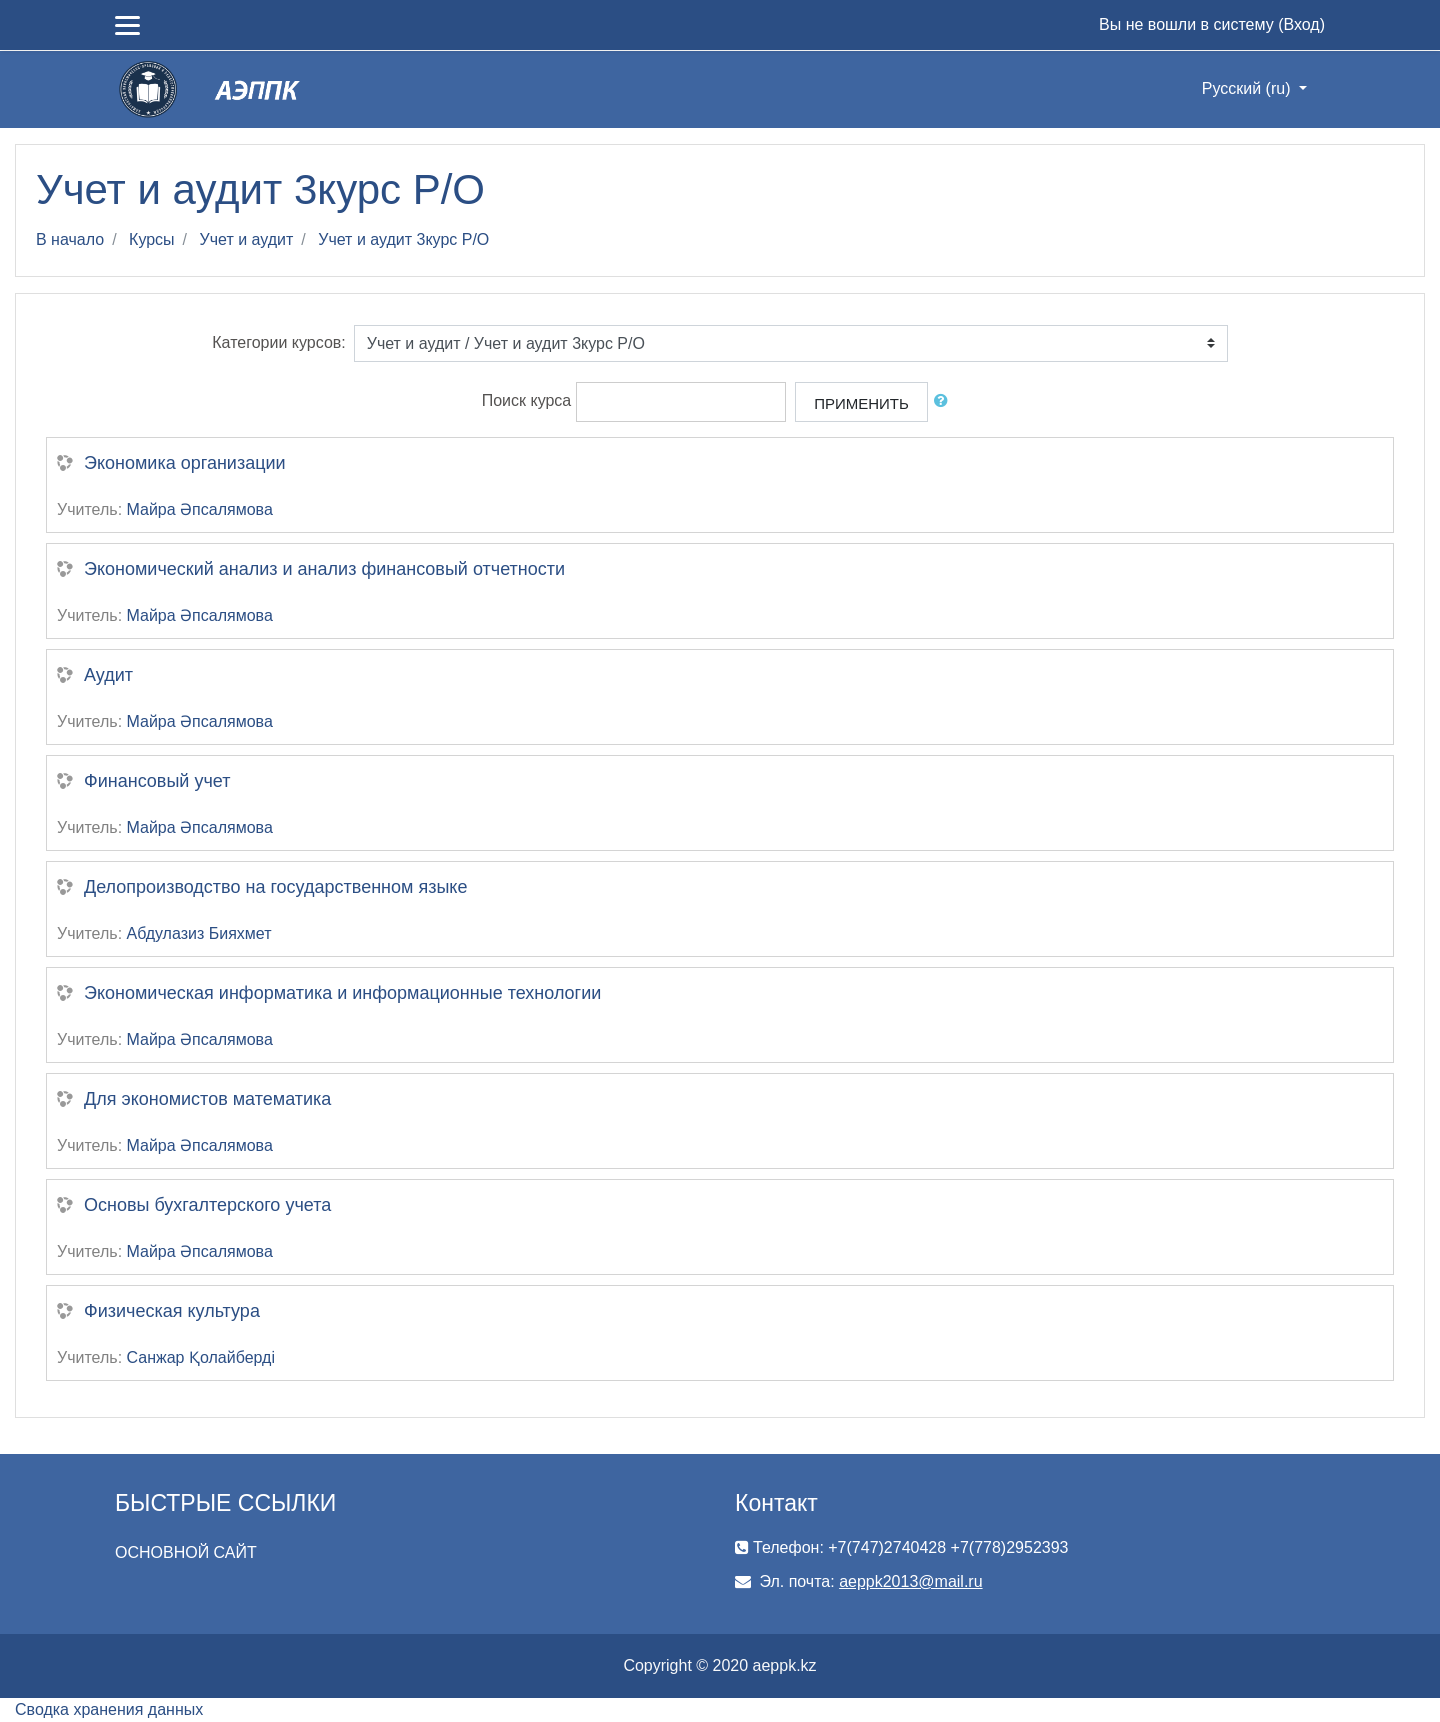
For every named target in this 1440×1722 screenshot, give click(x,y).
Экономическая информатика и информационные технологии (342, 993)
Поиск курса (527, 400)
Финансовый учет (157, 781)
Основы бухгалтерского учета (207, 1205)
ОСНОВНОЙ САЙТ (186, 1552)
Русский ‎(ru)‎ (1248, 88)
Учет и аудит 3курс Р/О (403, 239)
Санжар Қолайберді (201, 1357)
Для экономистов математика (207, 1099)
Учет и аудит (247, 239)
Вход (1301, 24)
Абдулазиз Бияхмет (199, 933)
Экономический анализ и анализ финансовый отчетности (324, 569)
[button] (945, 401)
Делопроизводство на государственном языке (275, 887)
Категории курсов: (278, 342)
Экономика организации (185, 463)
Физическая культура (172, 1311)
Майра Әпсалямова (200, 509)
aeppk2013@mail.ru (910, 1581)
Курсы (152, 239)
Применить (861, 403)
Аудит (108, 675)
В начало (70, 239)
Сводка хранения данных (109, 1709)
